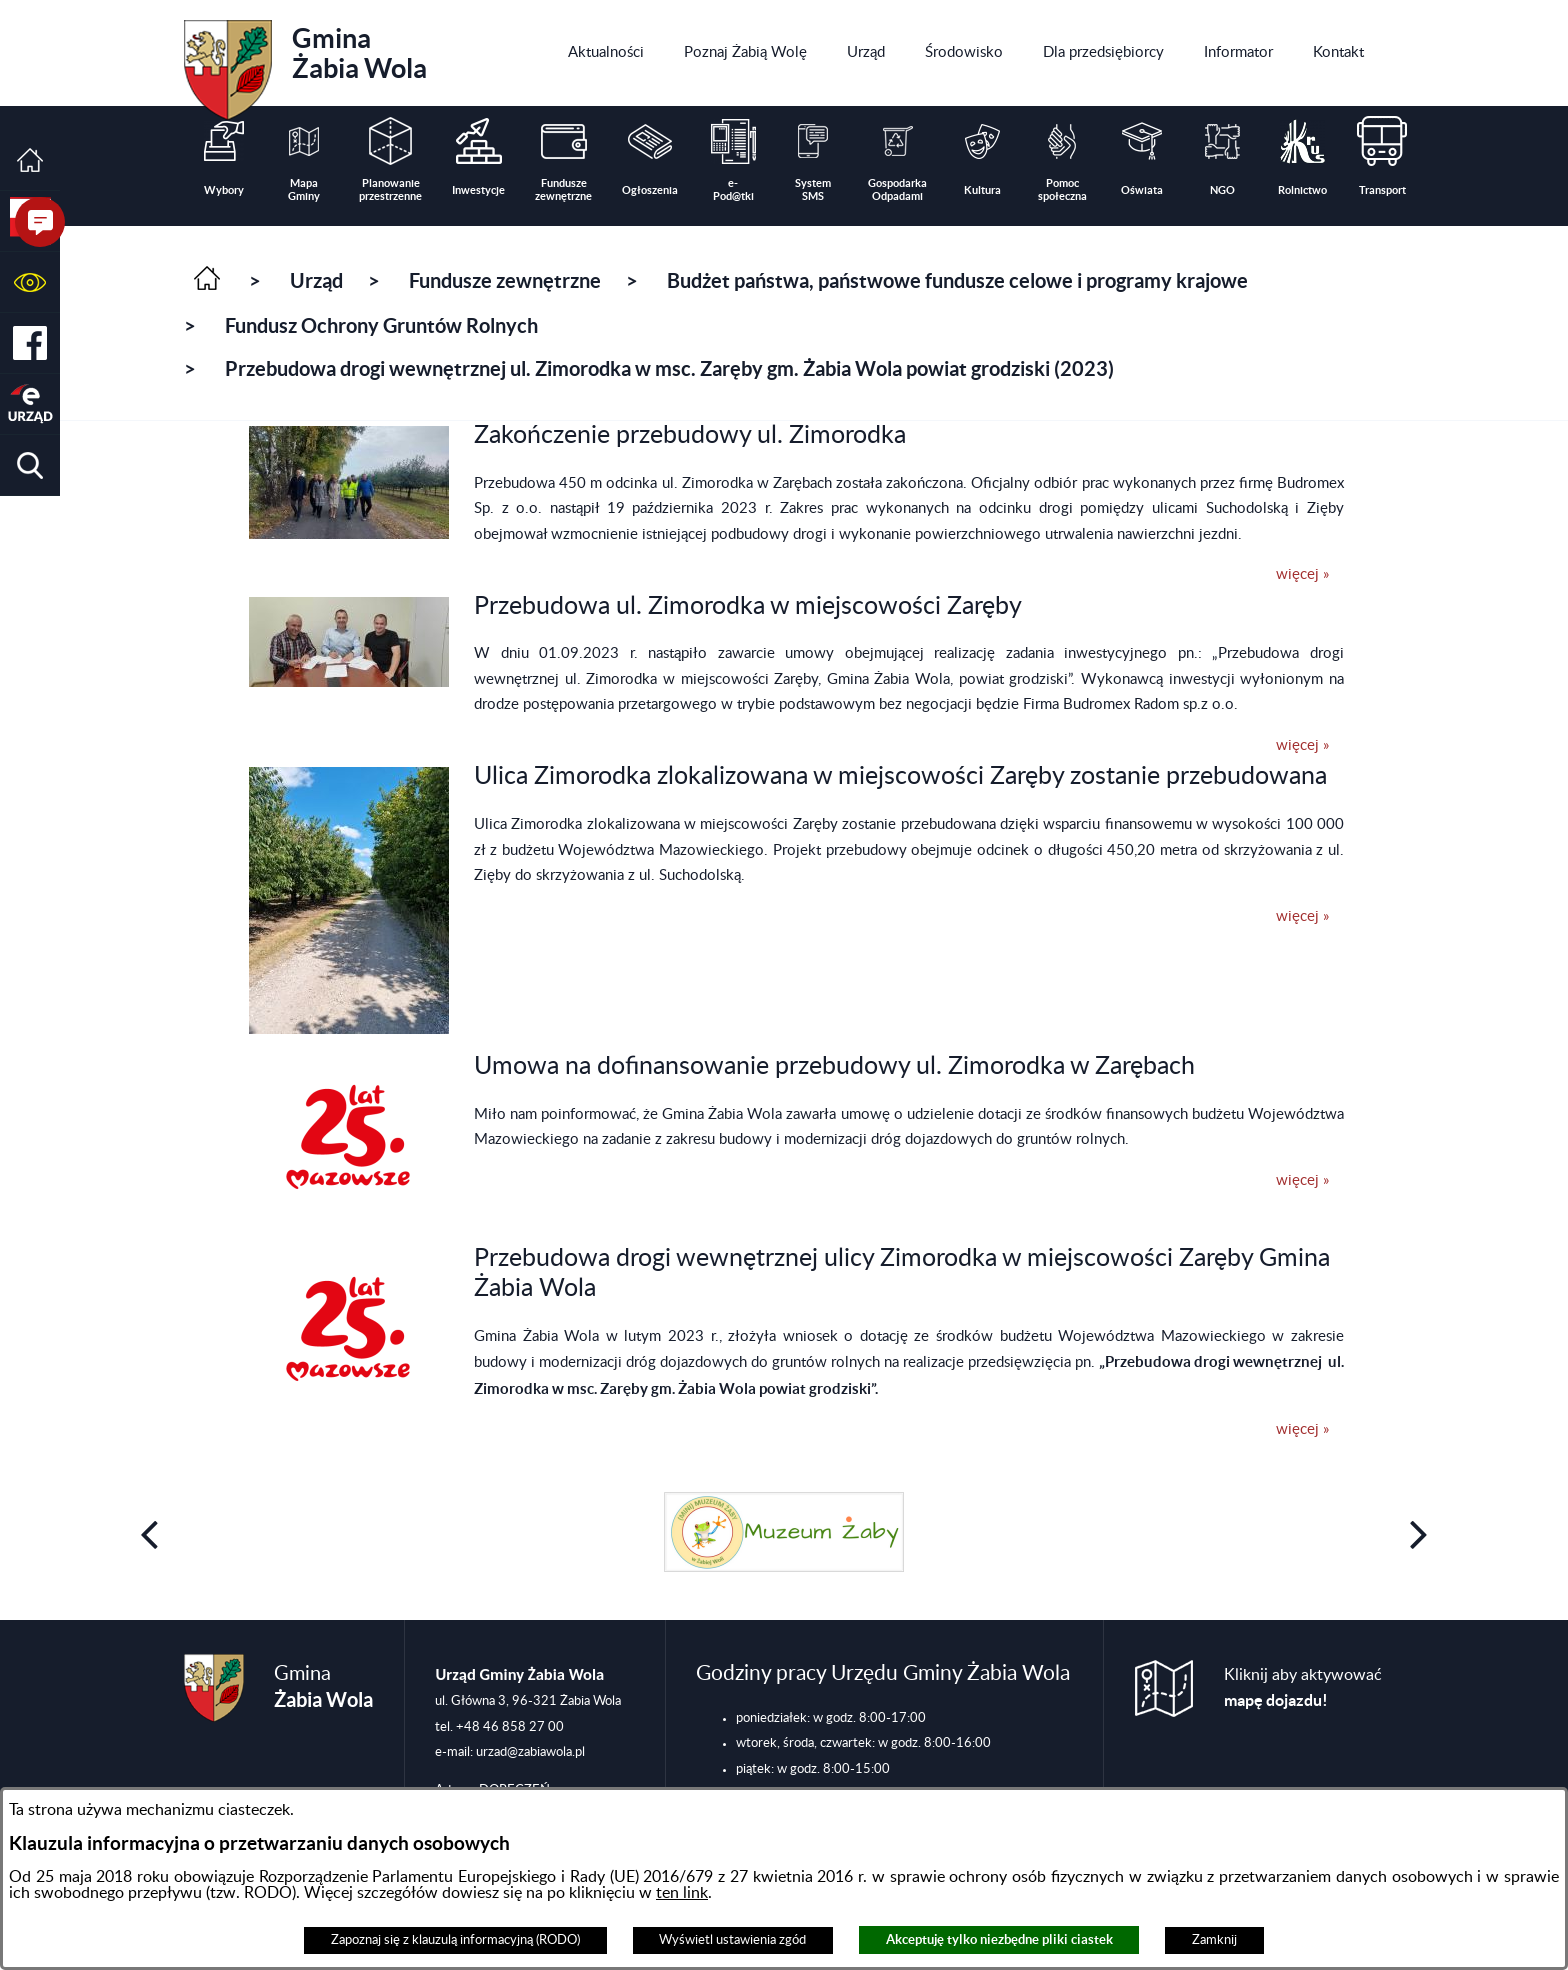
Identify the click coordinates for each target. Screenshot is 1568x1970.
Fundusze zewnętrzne (505, 280)
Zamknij (1214, 1940)
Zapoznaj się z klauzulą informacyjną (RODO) (455, 1940)
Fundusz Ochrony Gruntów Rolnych (381, 325)
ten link (682, 1893)
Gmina (305, 63)
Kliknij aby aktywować (1303, 1688)
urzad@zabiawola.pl (530, 1752)
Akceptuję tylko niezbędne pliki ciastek (999, 1939)
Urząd (316, 280)
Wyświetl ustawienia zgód (732, 1940)
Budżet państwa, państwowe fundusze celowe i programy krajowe (957, 280)
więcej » (1302, 574)
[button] (30, 282)
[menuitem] (606, 53)
